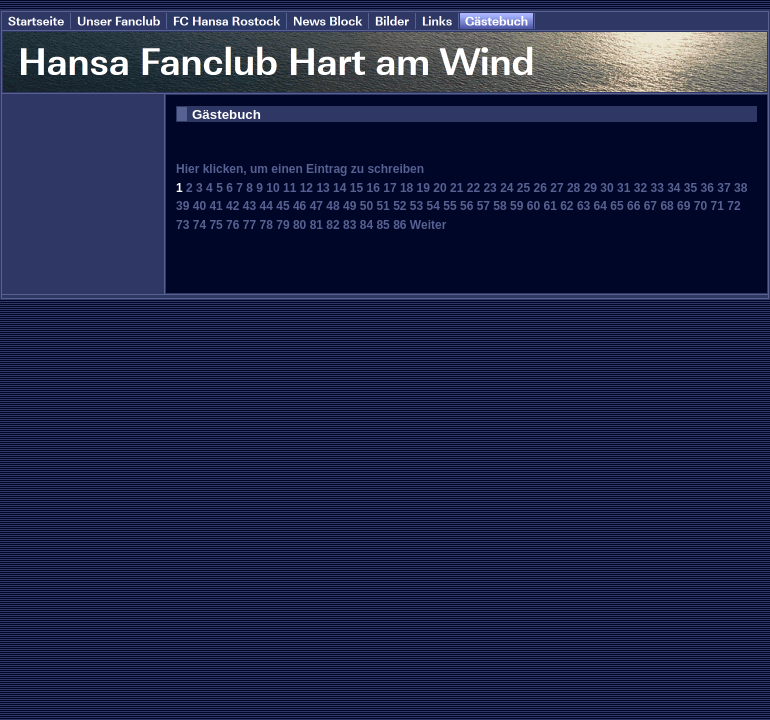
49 (349, 206)
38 (740, 188)
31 (623, 188)
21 (456, 188)
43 (249, 206)
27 (556, 188)
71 (717, 206)
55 (449, 206)
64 (600, 206)
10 (272, 188)
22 (473, 188)
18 (406, 188)
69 (683, 206)
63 (583, 206)
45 (282, 206)
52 (399, 206)
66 (633, 206)
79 (282, 225)
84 (366, 225)
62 (566, 206)
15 (356, 188)
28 (573, 188)
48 (332, 206)
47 (316, 206)
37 (723, 188)
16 (373, 188)
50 (366, 206)
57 (483, 206)
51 (382, 206)
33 (656, 188)
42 (232, 206)
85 (382, 225)
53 (416, 206)
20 (439, 188)
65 (616, 206)
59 (516, 206)
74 (199, 225)
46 (299, 206)
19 (423, 188)
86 (399, 225)
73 (182, 225)
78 (266, 225)
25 (523, 188)
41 (215, 206)
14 (339, 188)
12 (306, 188)
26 (540, 188)
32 (640, 188)
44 (266, 206)
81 (316, 225)
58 (499, 206)
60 (533, 206)
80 (299, 225)
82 (332, 225)
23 (489, 188)
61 (549, 206)
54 (433, 206)
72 (733, 206)
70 (700, 206)
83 (349, 225)
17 (389, 188)
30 (606, 188)
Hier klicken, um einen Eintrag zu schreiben (300, 169)
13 (322, 188)
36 (707, 188)
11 (289, 188)
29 (590, 188)
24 (506, 188)
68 (666, 206)
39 (182, 206)
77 (249, 225)
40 (199, 206)
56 (466, 206)
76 (232, 225)
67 (650, 206)
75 (215, 225)
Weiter (428, 225)
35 (690, 188)
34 (673, 188)
